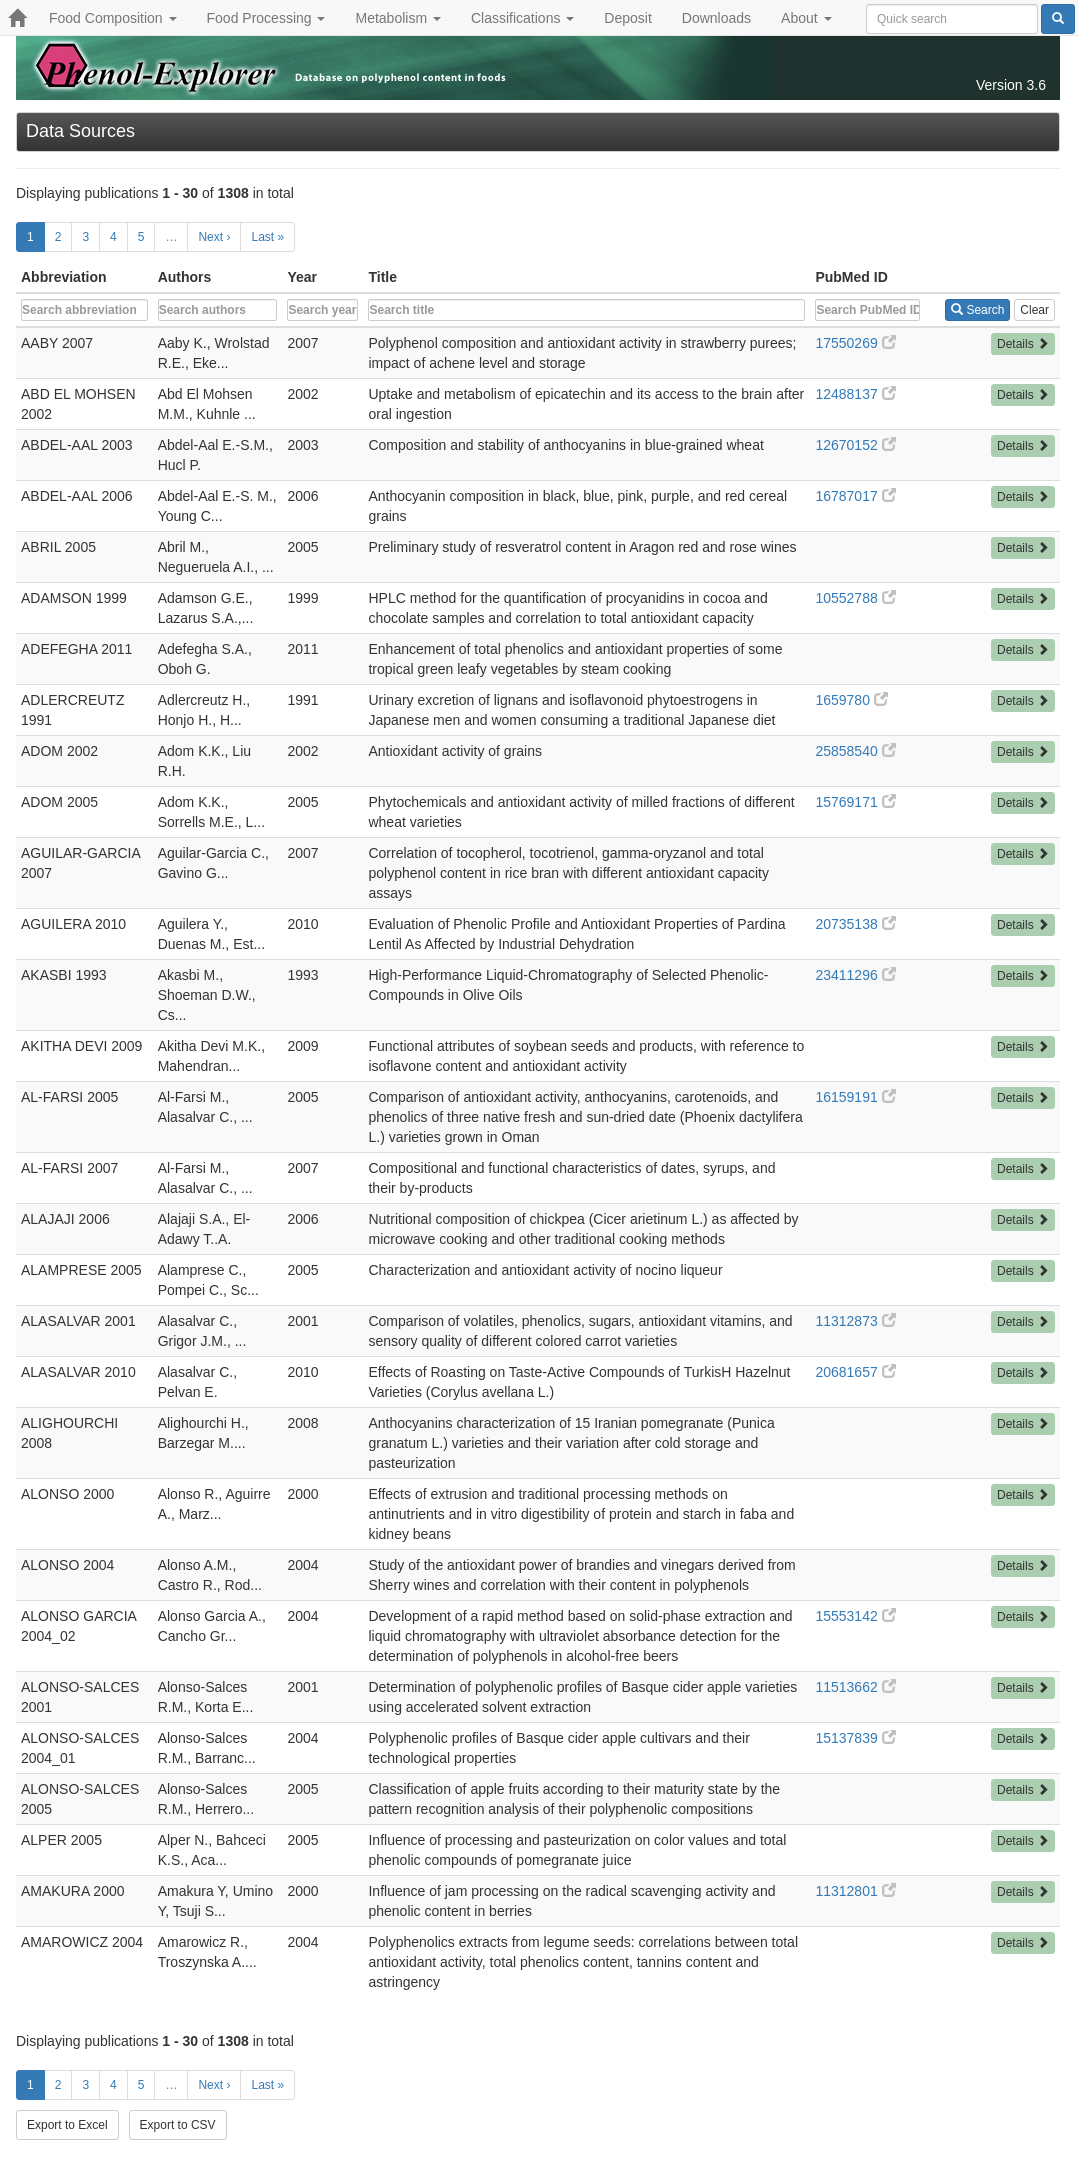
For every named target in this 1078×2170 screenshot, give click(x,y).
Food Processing (266, 18)
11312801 (855, 1891)
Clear (1034, 310)
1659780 (851, 700)
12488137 (855, 394)
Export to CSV (178, 2125)
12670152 (855, 445)
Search (977, 310)
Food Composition (113, 18)
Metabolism (397, 18)
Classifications (522, 18)
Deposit (627, 18)
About (806, 18)
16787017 (855, 496)
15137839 (855, 1738)
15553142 (855, 1616)
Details (1023, 344)
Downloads (716, 18)
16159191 (855, 1097)
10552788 (855, 598)
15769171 (855, 802)
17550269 (855, 343)
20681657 (855, 1372)
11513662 (855, 1687)
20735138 (855, 924)
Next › (214, 237)
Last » (267, 237)
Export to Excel (67, 2125)
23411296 (855, 975)
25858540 (855, 751)
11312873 (855, 1321)
